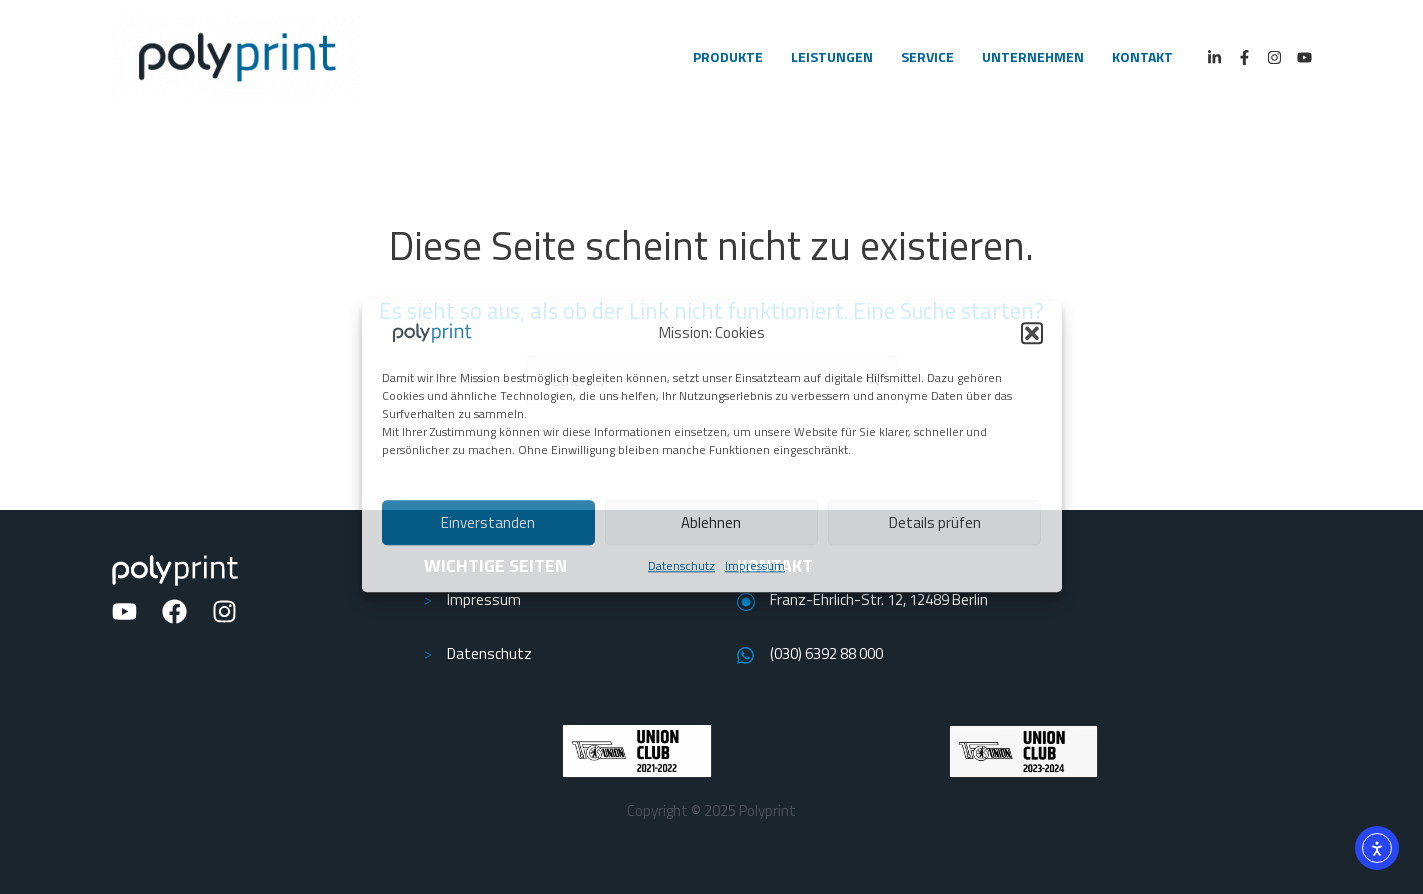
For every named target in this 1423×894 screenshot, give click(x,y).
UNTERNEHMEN (1033, 56)
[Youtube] (1304, 57)
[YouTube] (124, 611)
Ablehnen (711, 522)
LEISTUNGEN (832, 56)
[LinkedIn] (1214, 57)
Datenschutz (681, 565)
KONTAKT (1142, 56)
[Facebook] (1244, 57)
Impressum (755, 565)
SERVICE (927, 56)
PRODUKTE (728, 56)
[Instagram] (1274, 57)
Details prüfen (935, 522)
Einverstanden (488, 522)
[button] (1032, 333)
